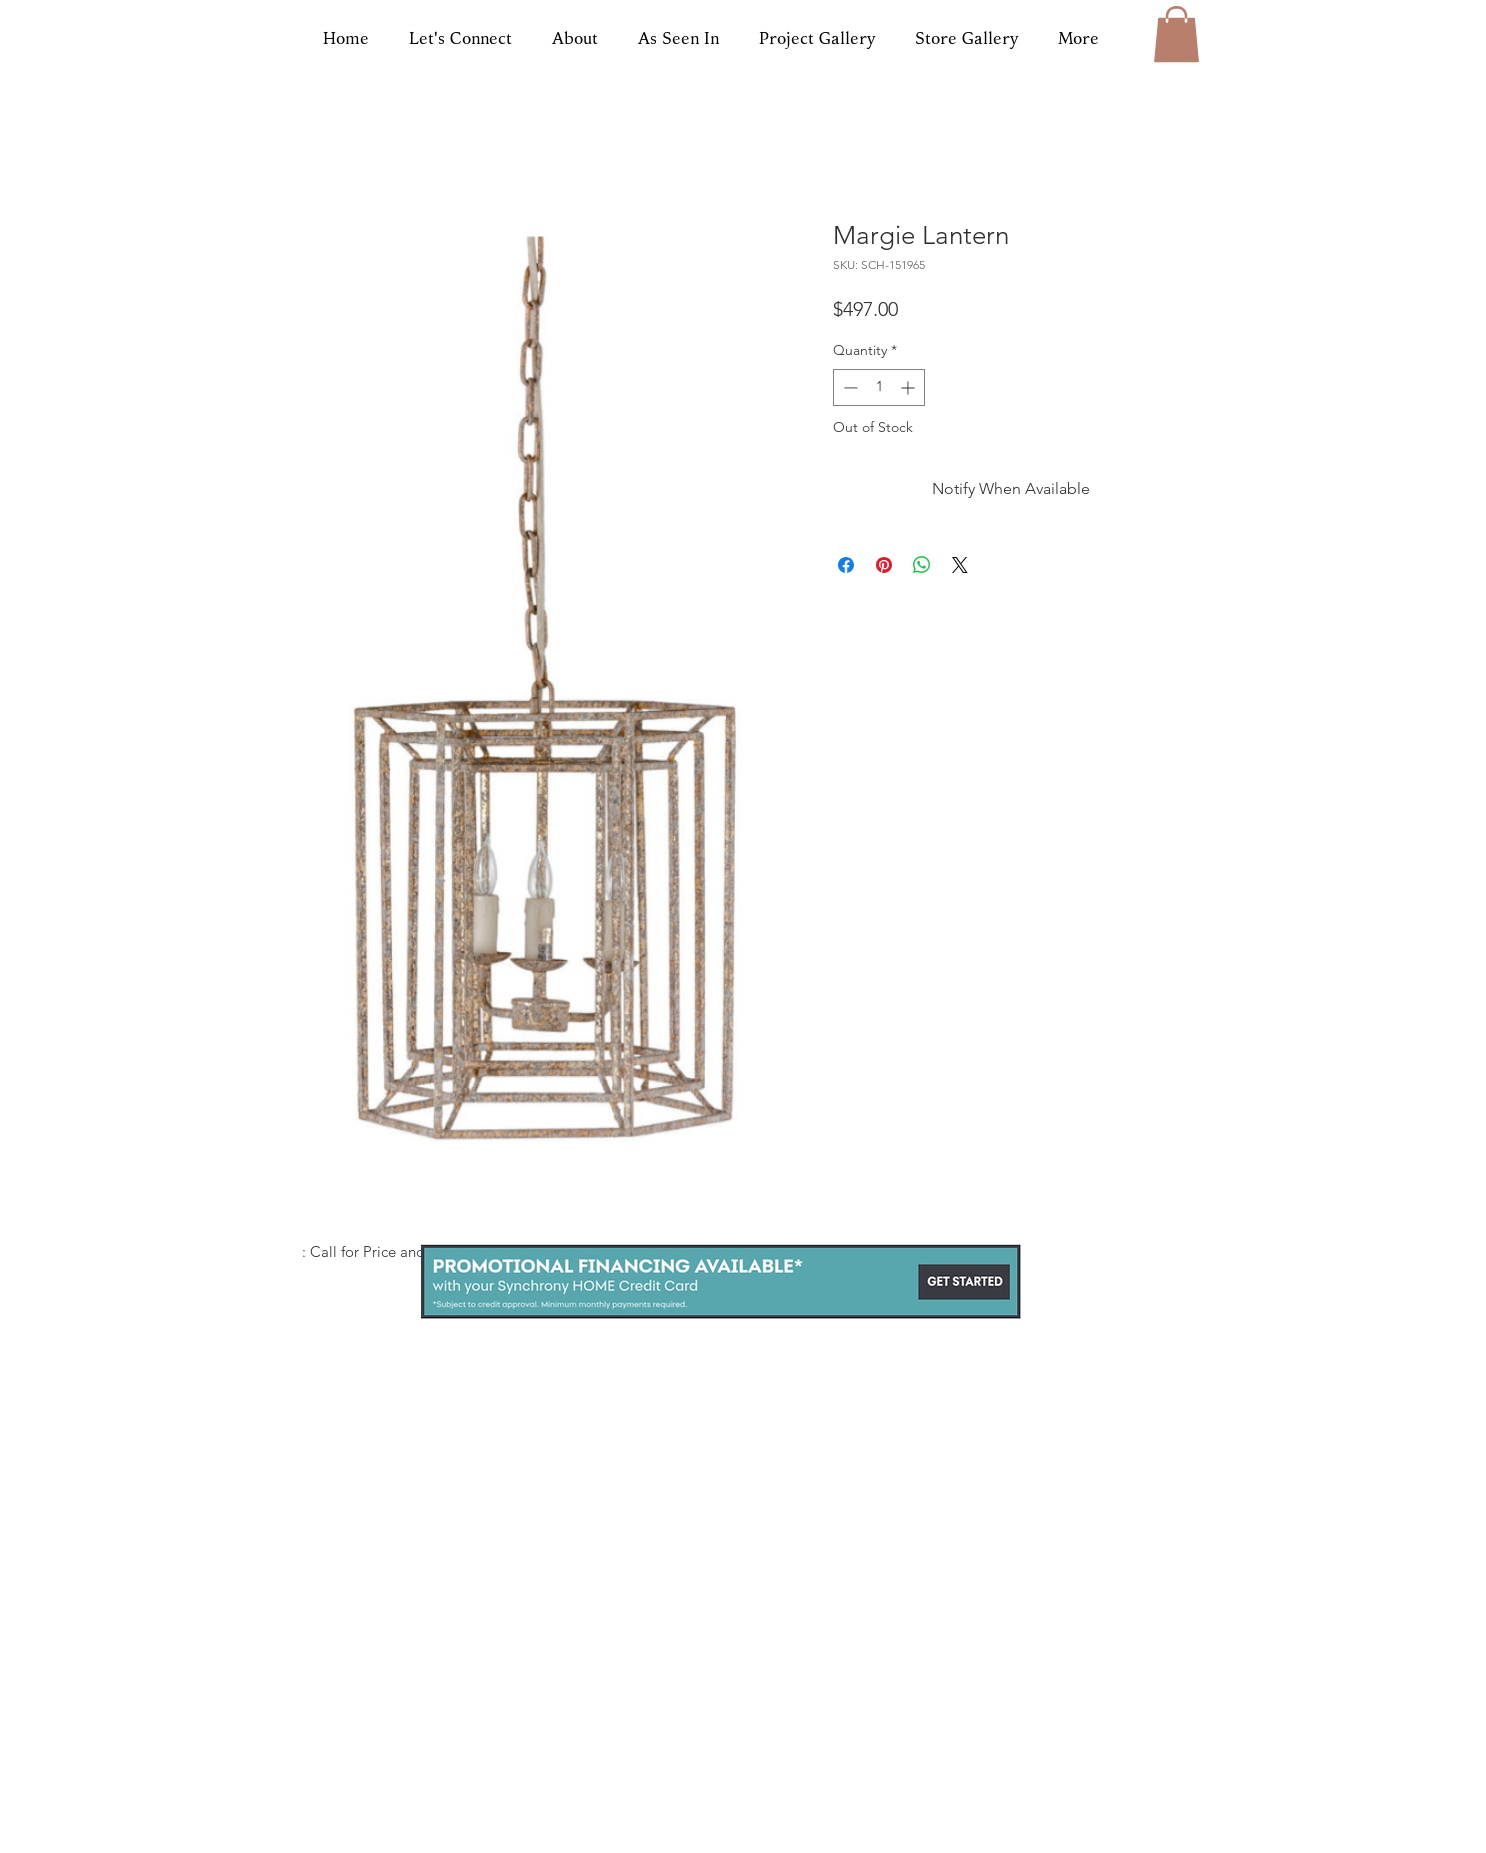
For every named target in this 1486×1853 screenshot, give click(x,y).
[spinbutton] (879, 387)
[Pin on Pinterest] (884, 565)
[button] (1176, 34)
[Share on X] (960, 565)
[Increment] (909, 387)
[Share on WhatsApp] (922, 565)
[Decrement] (848, 387)
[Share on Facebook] (846, 565)
